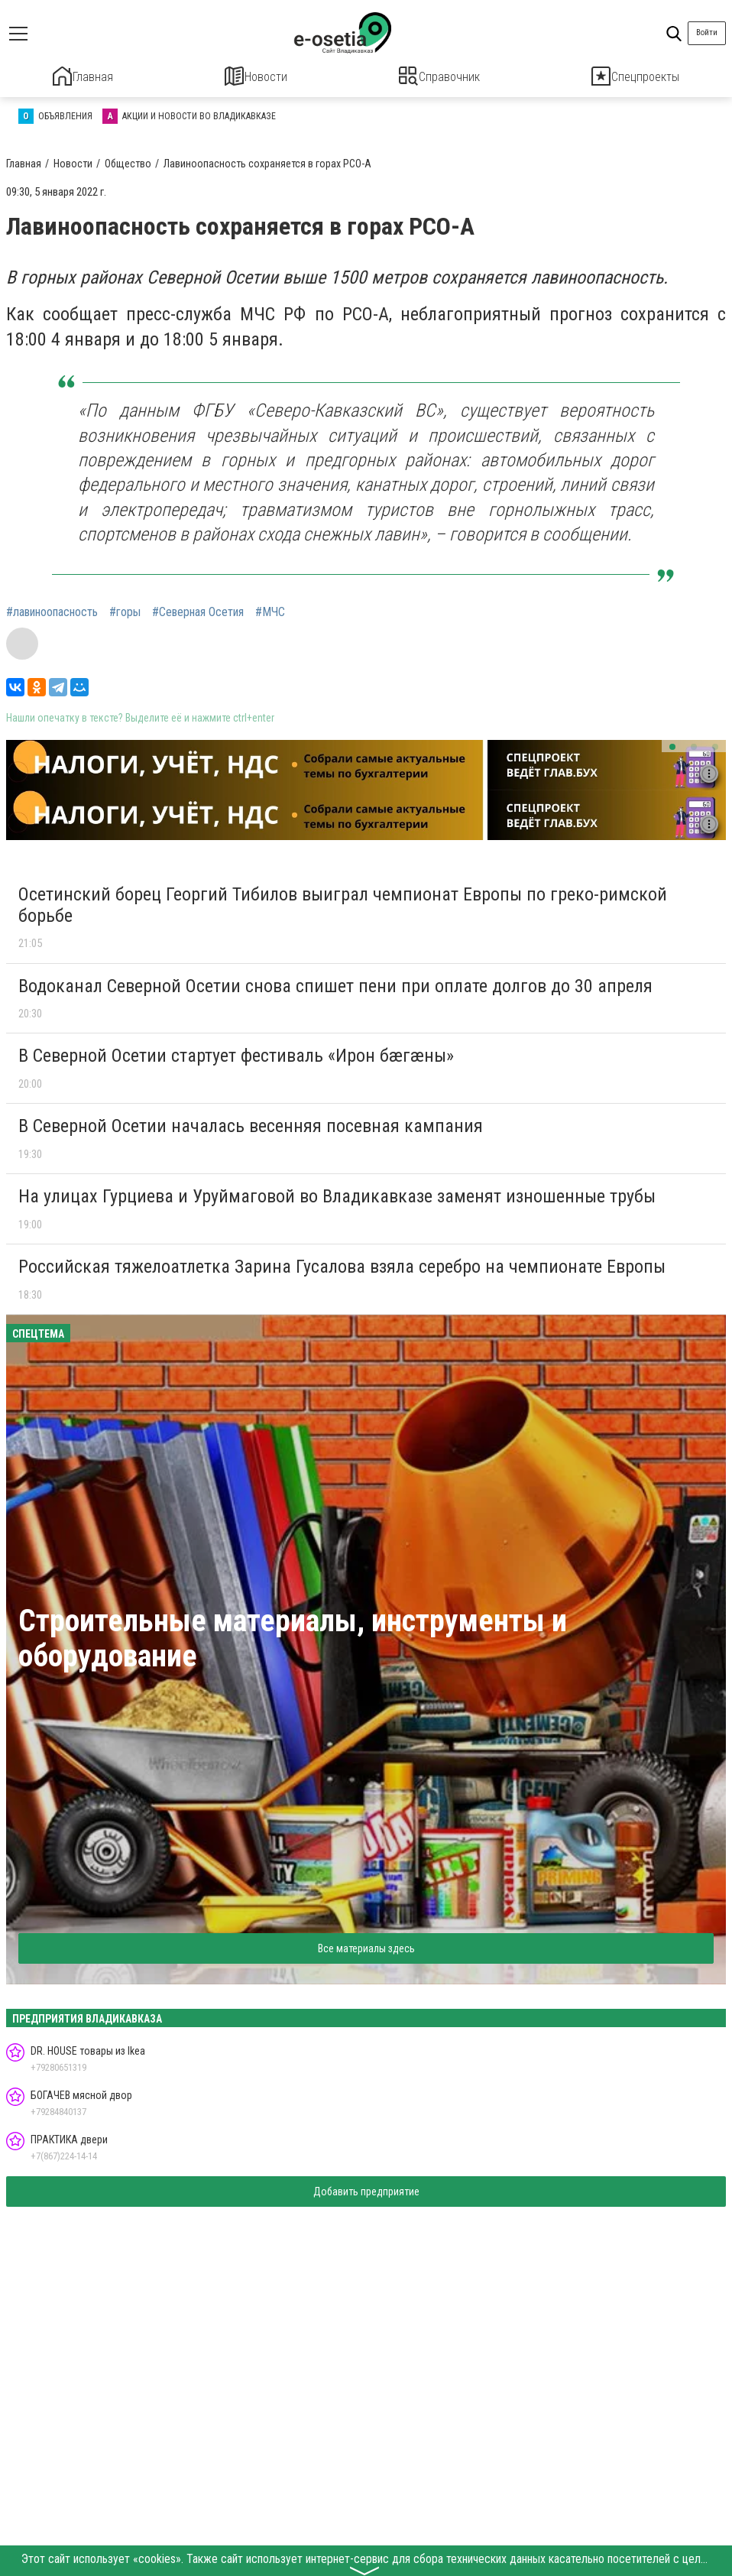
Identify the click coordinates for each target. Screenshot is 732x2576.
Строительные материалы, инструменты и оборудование (292, 1636)
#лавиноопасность (52, 610)
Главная (83, 76)
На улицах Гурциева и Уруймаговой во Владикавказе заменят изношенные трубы (337, 1194)
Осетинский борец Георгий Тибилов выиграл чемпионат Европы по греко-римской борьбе (342, 902)
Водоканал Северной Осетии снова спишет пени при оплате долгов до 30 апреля (335, 983)
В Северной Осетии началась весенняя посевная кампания (250, 1123)
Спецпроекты (635, 76)
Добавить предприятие (366, 2189)
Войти (706, 32)
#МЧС (270, 610)
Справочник (440, 76)
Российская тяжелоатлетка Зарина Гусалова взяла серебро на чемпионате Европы (342, 1264)
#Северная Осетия (198, 610)
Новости (256, 76)
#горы (125, 610)
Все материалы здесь (366, 1945)
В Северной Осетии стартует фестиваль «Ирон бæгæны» (236, 1053)
